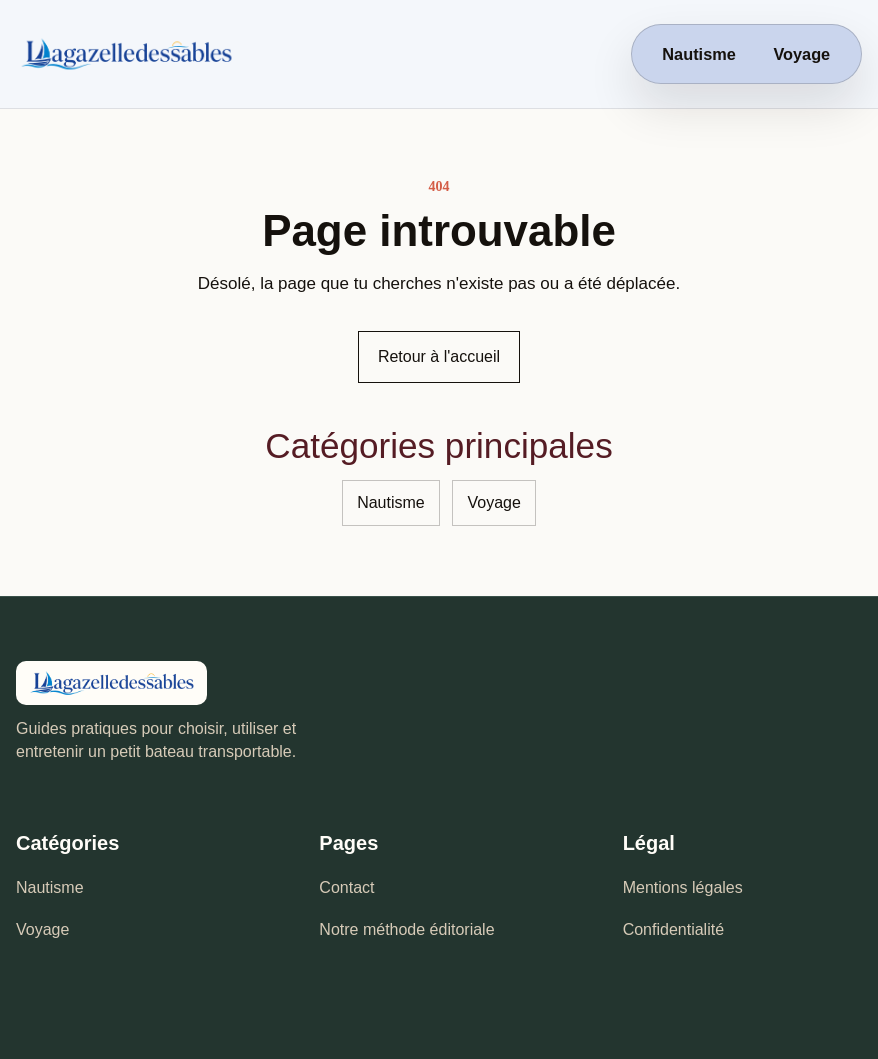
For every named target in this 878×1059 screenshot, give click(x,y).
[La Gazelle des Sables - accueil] (221, 54)
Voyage (801, 54)
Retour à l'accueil (439, 356)
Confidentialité (673, 929)
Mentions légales (683, 887)
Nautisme (698, 54)
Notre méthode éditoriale (406, 929)
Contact (346, 887)
